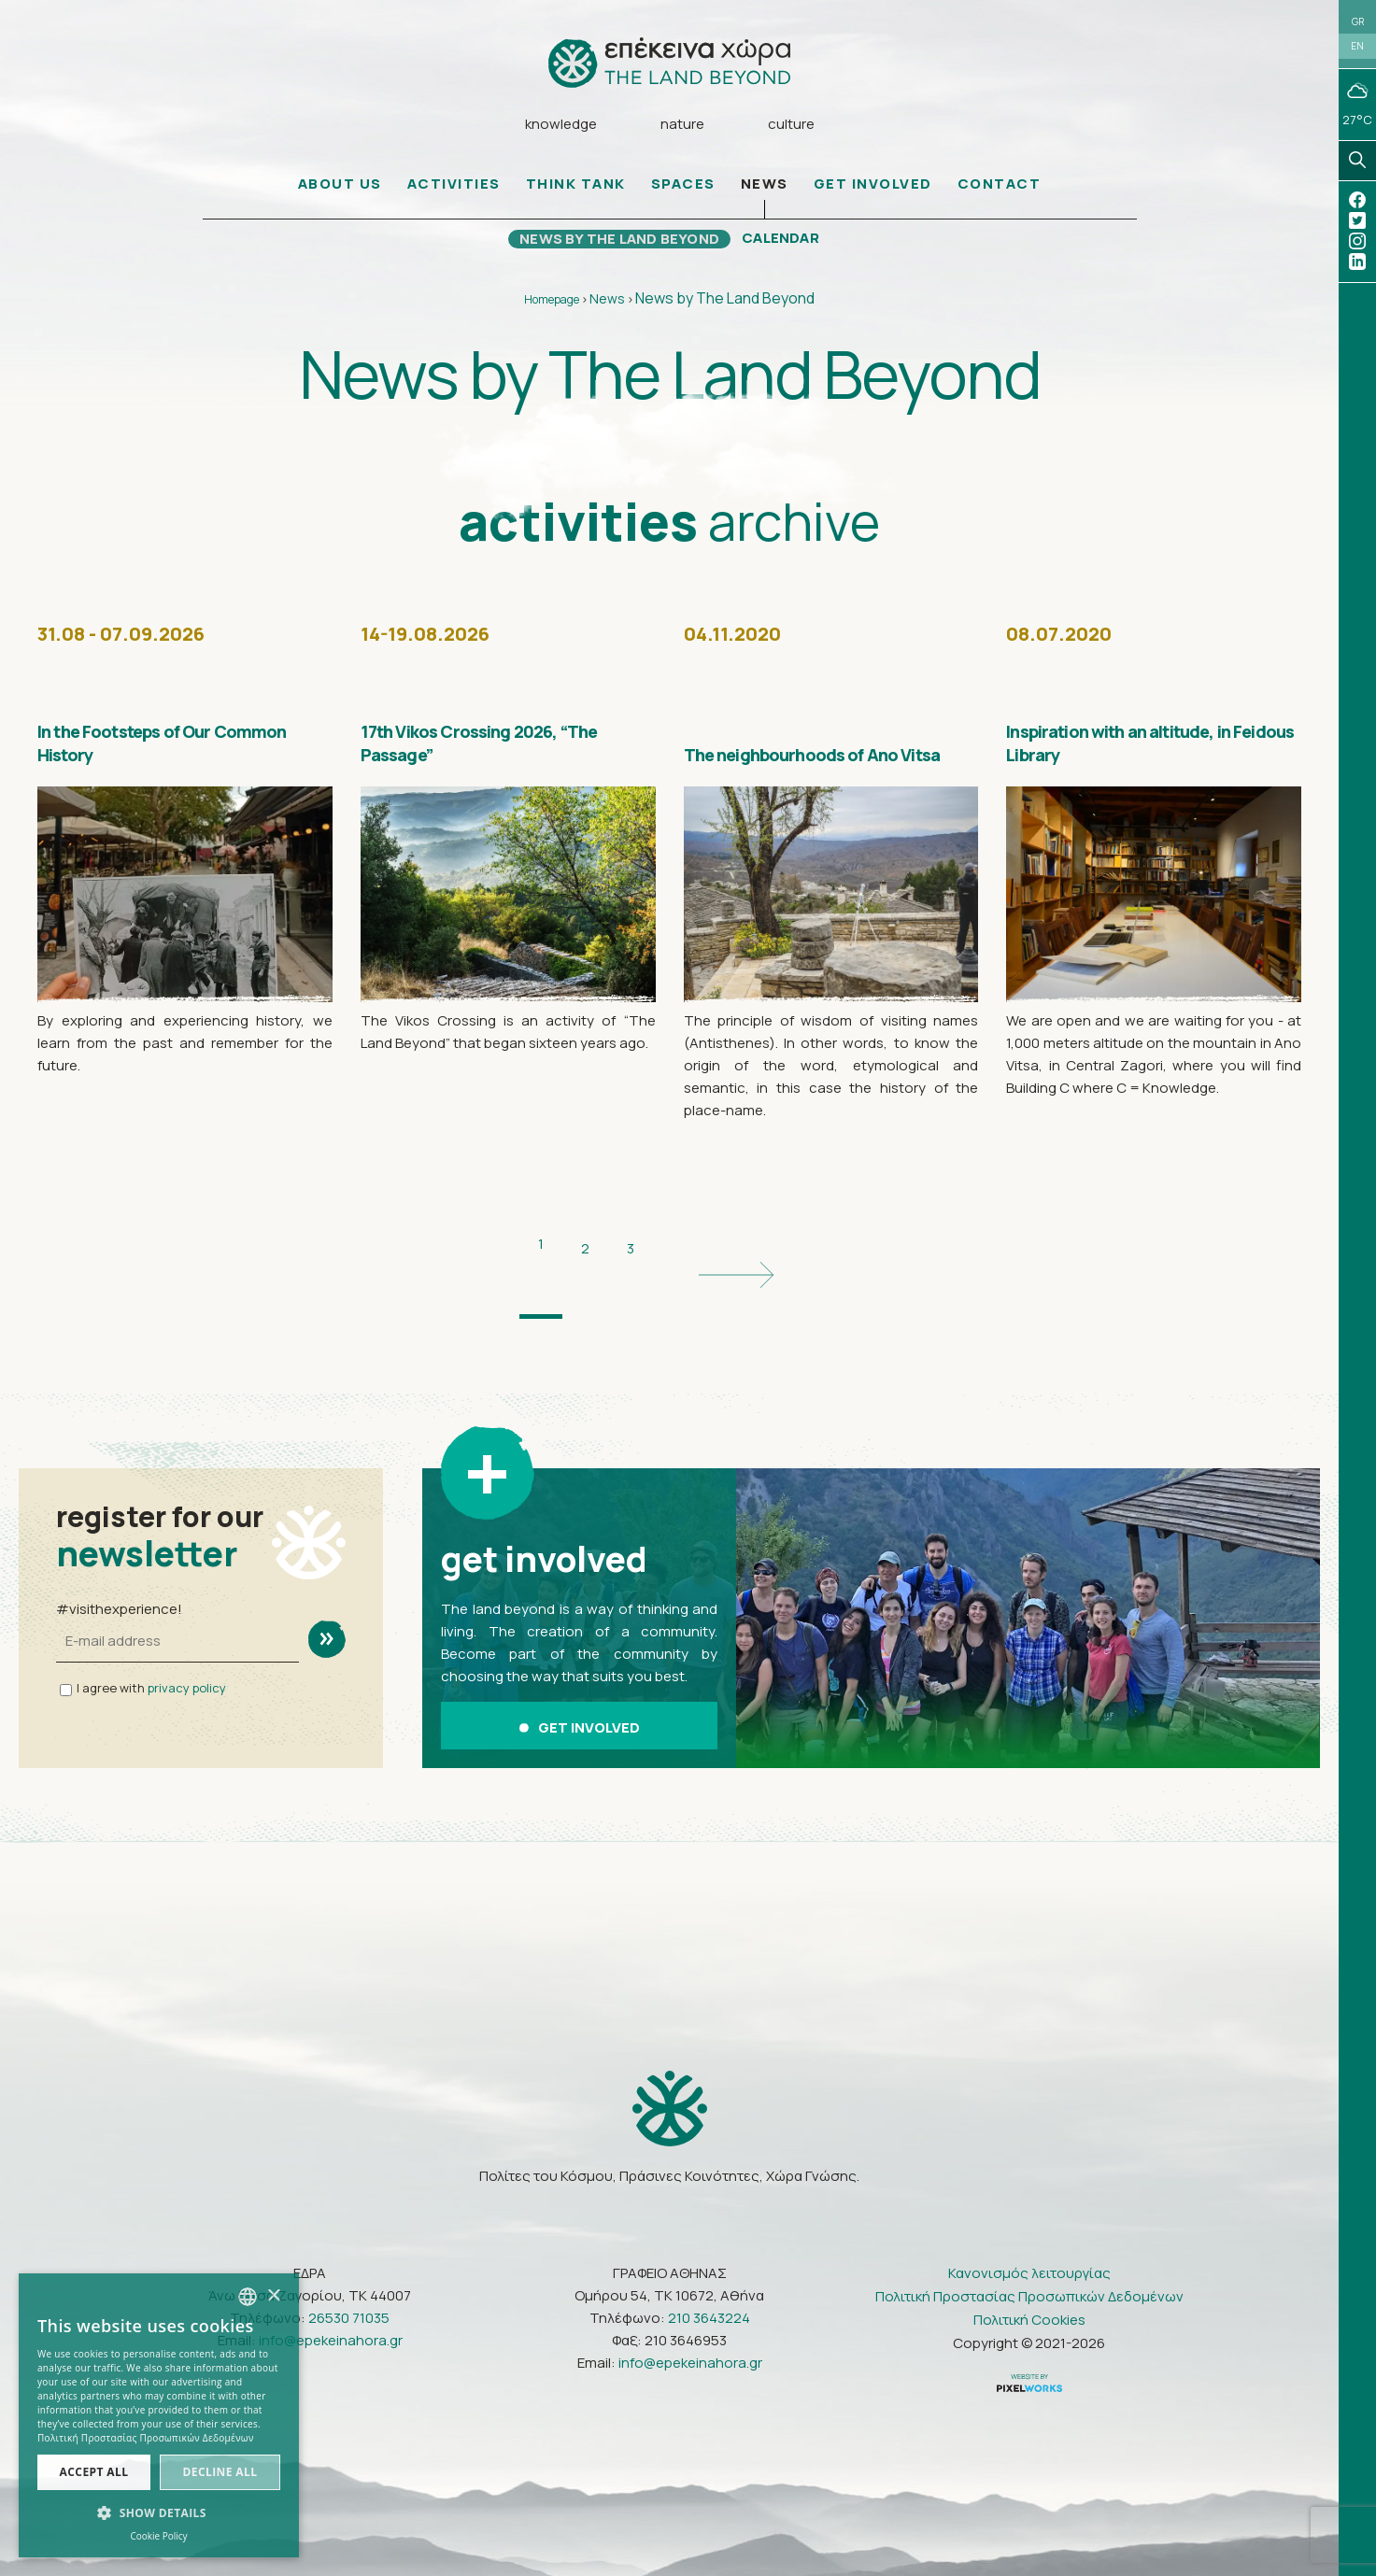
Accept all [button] (94, 2472)
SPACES (683, 194)
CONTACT (1000, 194)
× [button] (273, 2296)
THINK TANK (576, 194)
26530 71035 (349, 2265)
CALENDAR (794, 248)
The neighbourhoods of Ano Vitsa (821, 749)
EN (1357, 57)
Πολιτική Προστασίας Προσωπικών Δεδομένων (1029, 2244)
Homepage (551, 310)
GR (1358, 25)
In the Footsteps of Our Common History (171, 749)
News (607, 309)
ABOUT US (340, 194)
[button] (158, 2513)
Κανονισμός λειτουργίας (1029, 2220)
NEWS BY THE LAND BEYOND (615, 248)
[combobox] (247, 2296)
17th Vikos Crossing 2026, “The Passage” (481, 749)
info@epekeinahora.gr (331, 2288)
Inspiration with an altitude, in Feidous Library (1120, 735)
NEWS (764, 194)
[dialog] (159, 2415)
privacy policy (187, 1650)
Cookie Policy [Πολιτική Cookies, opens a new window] (158, 2535)
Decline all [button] (220, 2472)
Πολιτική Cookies (1029, 2267)
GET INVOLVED (873, 194)
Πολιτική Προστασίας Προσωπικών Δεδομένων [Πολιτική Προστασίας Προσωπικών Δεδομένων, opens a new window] (145, 2437)
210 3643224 (709, 2265)
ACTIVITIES (454, 194)
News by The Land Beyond (725, 308)
